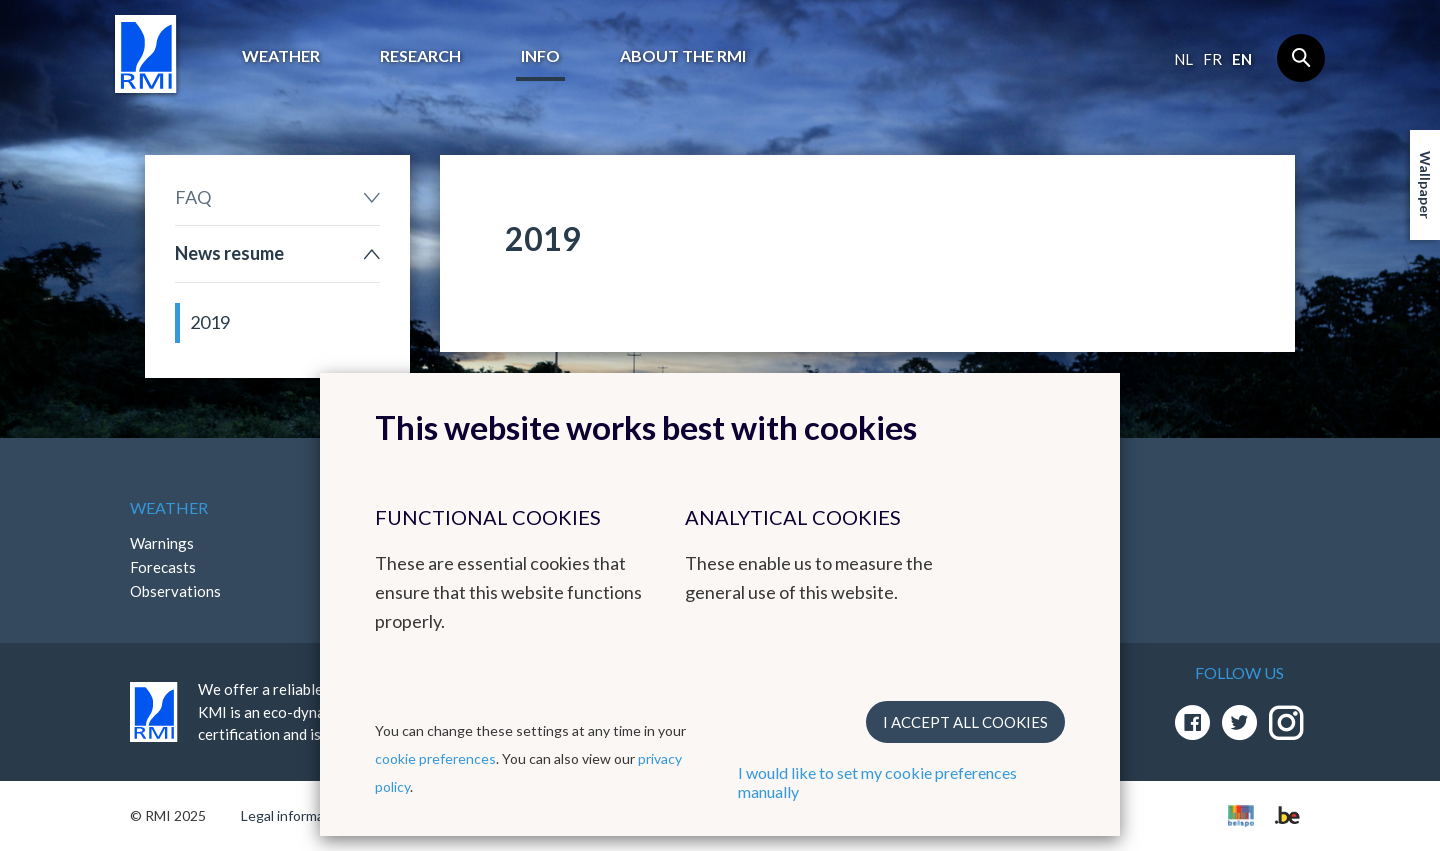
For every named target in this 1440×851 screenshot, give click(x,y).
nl (1183, 59)
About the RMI (683, 55)
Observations (175, 591)
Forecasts (163, 567)
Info (540, 55)
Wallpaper (1425, 185)
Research (420, 55)
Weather (281, 55)
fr (1212, 59)
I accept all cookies (965, 722)
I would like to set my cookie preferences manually (877, 782)
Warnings (162, 543)
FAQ (193, 197)
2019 (210, 322)
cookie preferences (435, 758)
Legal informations (298, 815)
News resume (229, 253)
